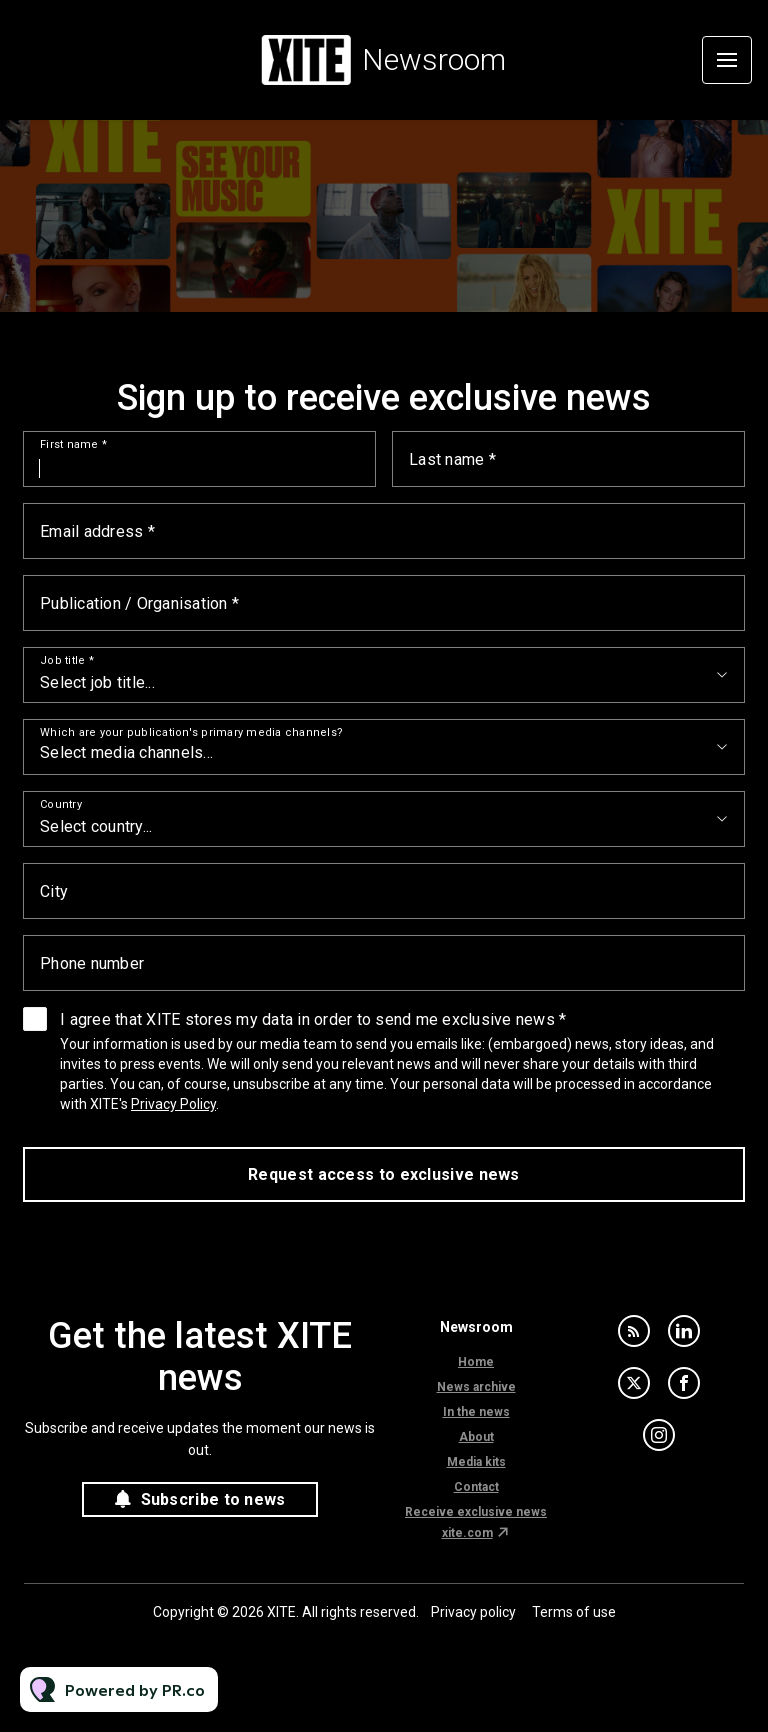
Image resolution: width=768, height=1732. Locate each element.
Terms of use (574, 1612)
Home (476, 1362)
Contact (476, 1487)
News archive (476, 1387)
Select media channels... (126, 752)
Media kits (476, 1462)
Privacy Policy (173, 1104)
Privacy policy (473, 1612)
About (476, 1437)
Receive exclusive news (476, 1512)
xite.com (467, 1533)
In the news (476, 1412)
